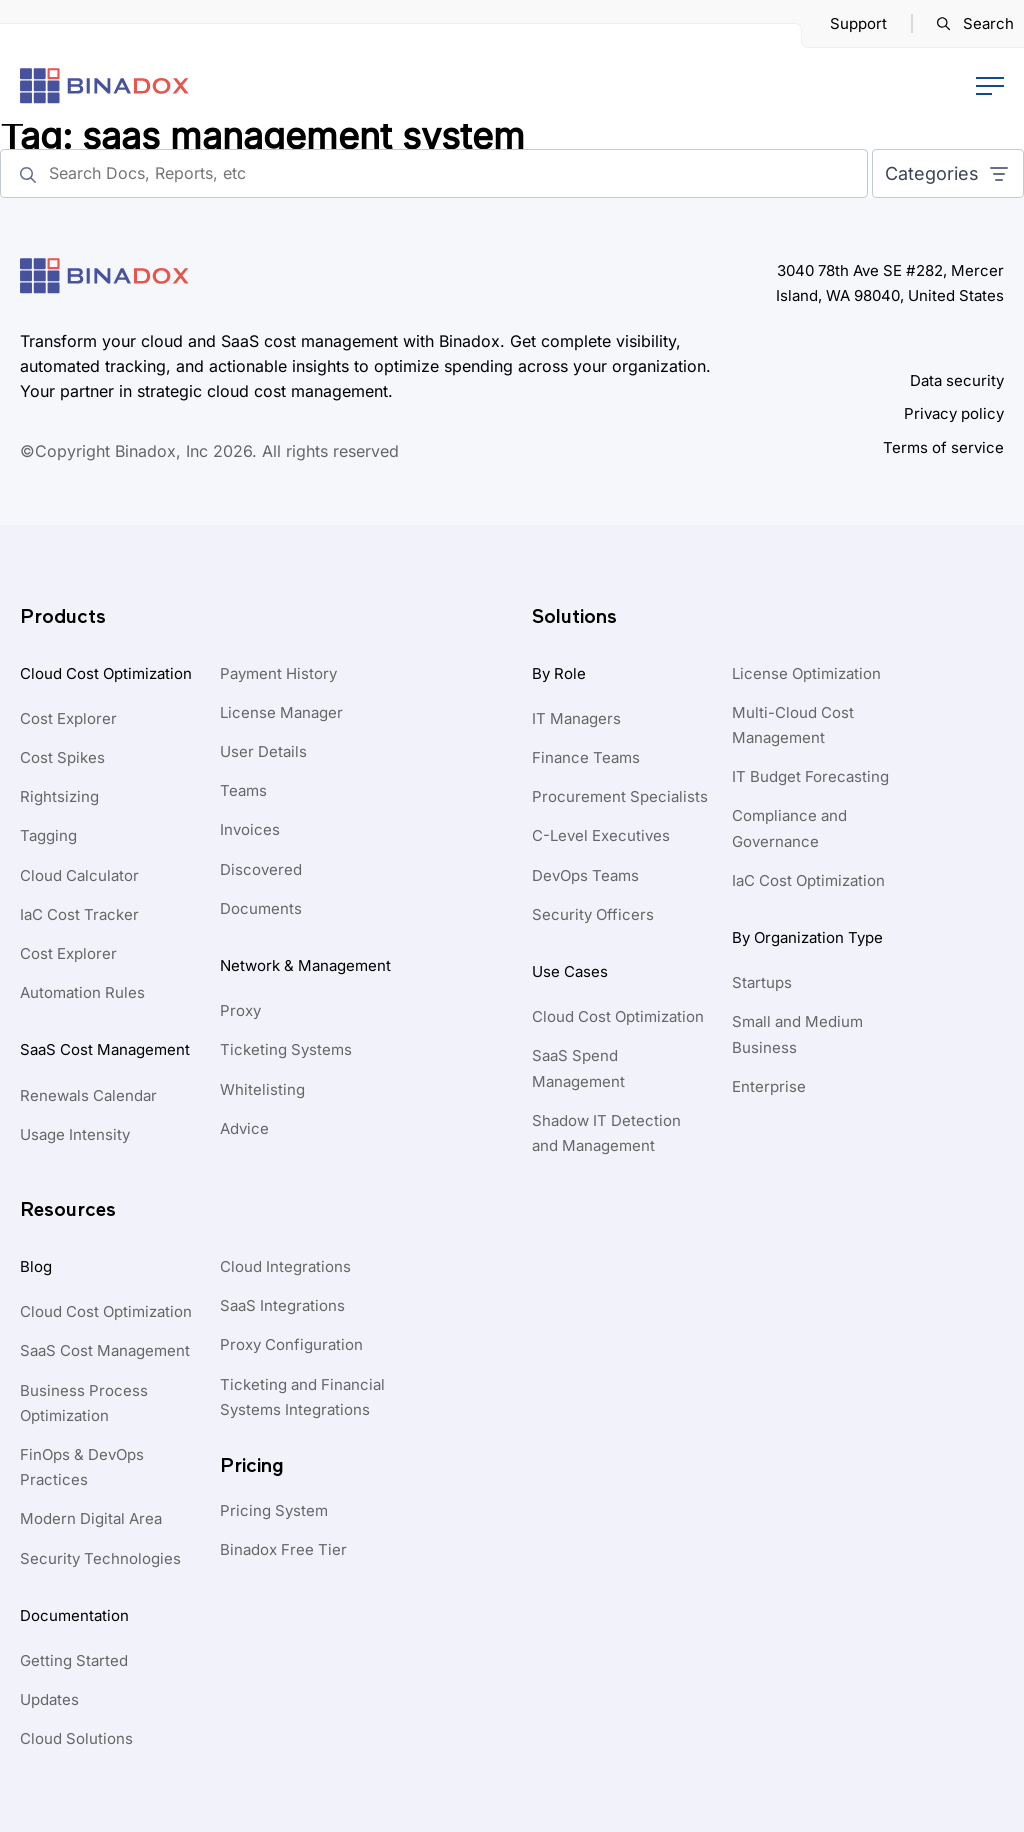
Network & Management (305, 965)
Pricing (252, 1466)
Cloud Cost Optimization (106, 673)
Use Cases (570, 971)
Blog (36, 1266)
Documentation (74, 1615)
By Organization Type (807, 937)
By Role (559, 673)
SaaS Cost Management (105, 1049)
